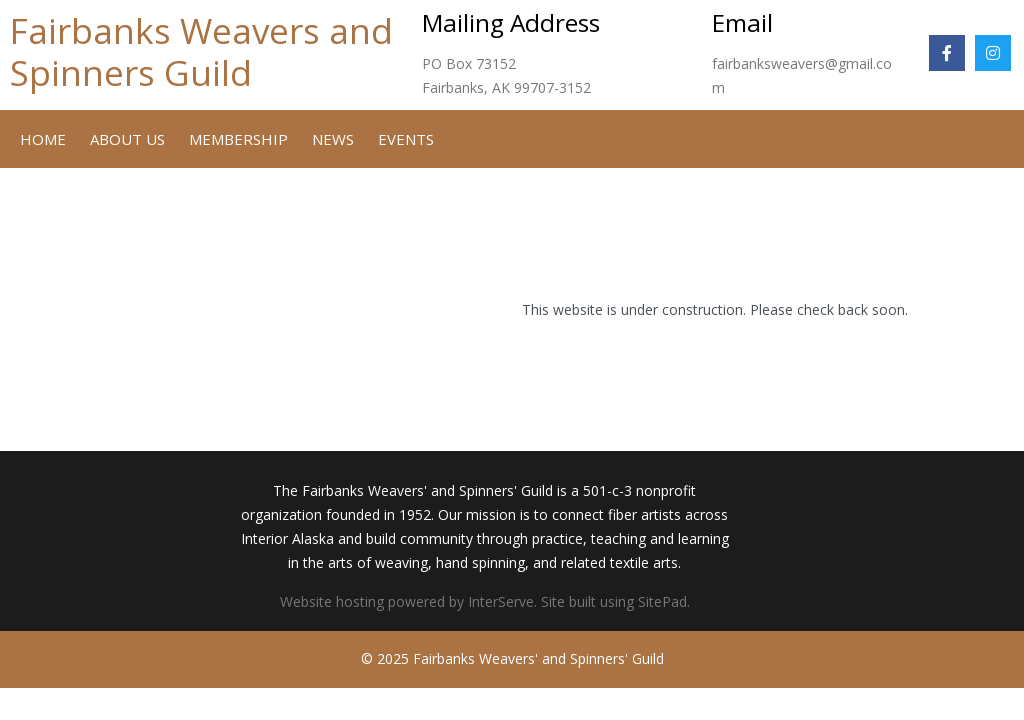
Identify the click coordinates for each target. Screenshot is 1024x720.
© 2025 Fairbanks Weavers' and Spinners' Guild (512, 658)
